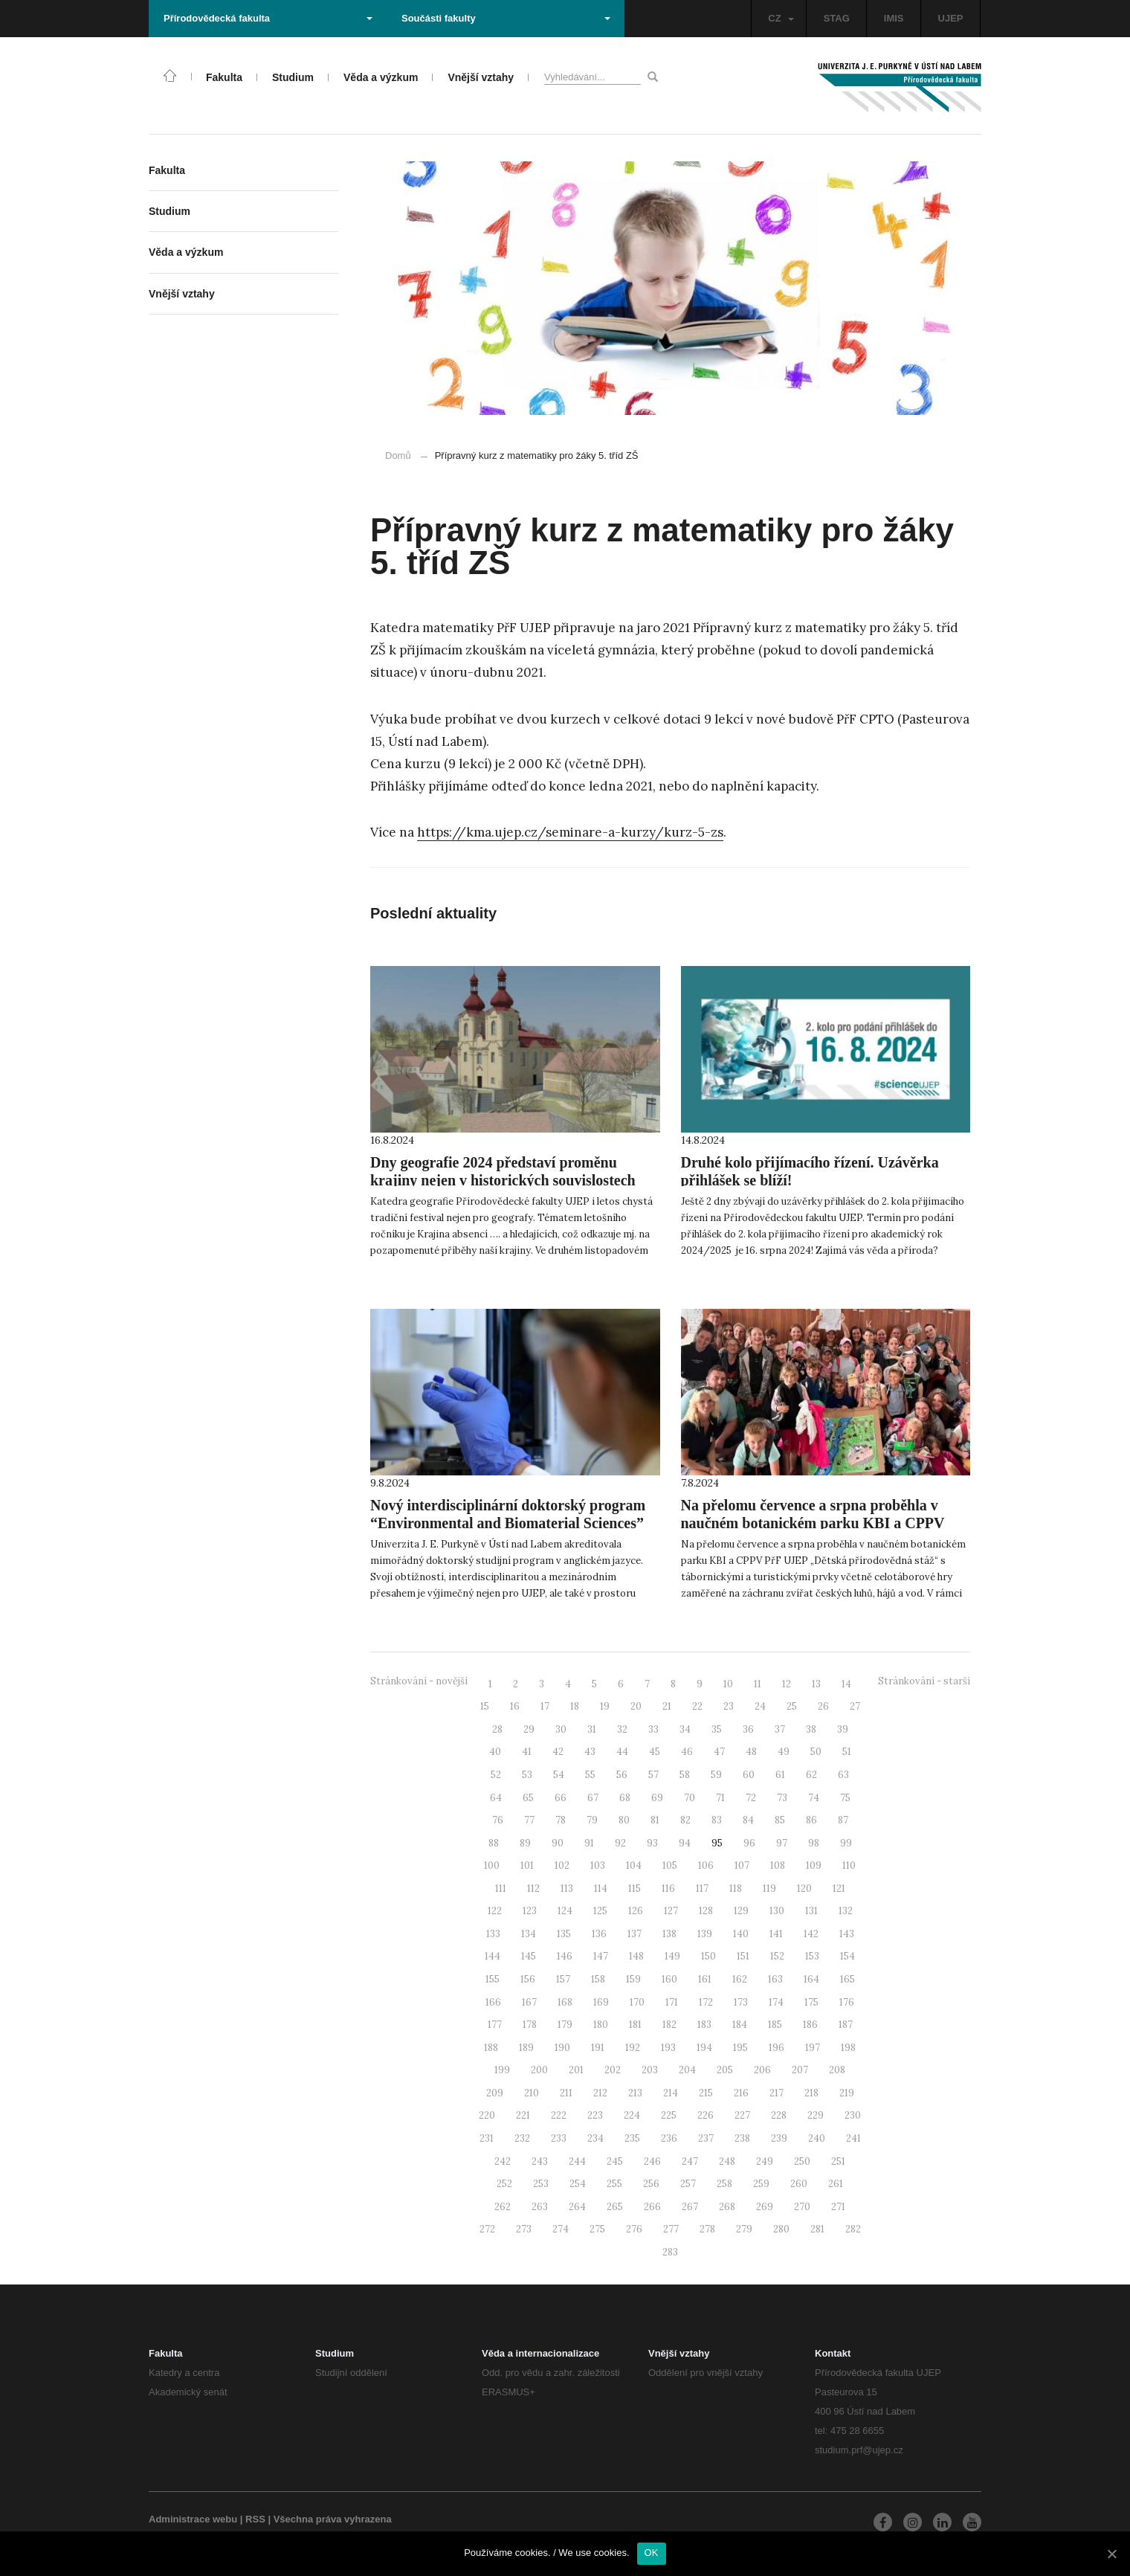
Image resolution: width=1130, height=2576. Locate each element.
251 (838, 2161)
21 (666, 1706)
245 (615, 2161)
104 (634, 1865)
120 (804, 1888)
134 (528, 1934)
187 (846, 2024)
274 (560, 2229)
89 (525, 1843)
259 (761, 2183)
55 (590, 1774)
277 (671, 2229)
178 (530, 2024)
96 (749, 1843)
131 (811, 1910)
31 (591, 1729)
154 (847, 1956)
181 (635, 2024)
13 (816, 1684)
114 (600, 1888)
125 (600, 1910)
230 (853, 2115)
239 (779, 2138)
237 (706, 2138)
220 (487, 2115)
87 (843, 1820)
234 (595, 2138)
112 (533, 1888)
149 (672, 1956)
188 (491, 2047)
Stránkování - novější (419, 1681)
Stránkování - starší (924, 1681)
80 (624, 1820)
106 (706, 1865)
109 (813, 1865)
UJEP (950, 18)
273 (524, 2229)
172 (706, 2002)
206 (762, 2070)
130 (776, 1910)
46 (687, 1751)
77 (529, 1820)
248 (727, 2161)
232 (522, 2138)
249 (764, 2161)
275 (597, 2229)
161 (704, 1979)
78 (560, 1820)
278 (707, 2229)
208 (837, 2070)
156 (527, 1979)
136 (599, 1934)
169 (601, 2002)
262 (502, 2206)
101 (527, 1865)
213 (635, 2093)
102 (562, 1865)
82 (685, 1820)
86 (811, 1820)
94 (685, 1843)
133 (493, 1934)
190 (562, 2047)
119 (769, 1888)
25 (792, 1706)
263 (540, 2206)
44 (622, 1751)
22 (697, 1706)
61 (780, 1774)
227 (742, 2115)
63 (843, 1774)
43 (589, 1751)
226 (705, 2115)
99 (846, 1843)
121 (839, 1888)
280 (781, 2229)
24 (760, 1706)
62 (811, 1774)
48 (751, 1751)
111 (500, 1888)
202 (612, 2070)
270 (802, 2206)
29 (529, 1729)
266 (652, 2206)
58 (684, 1774)
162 (739, 1979)
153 (812, 1956)
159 (633, 1979)
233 (558, 2138)
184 (739, 2024)
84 (748, 1820)
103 (597, 1865)
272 (487, 2229)
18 (574, 1706)
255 (614, 2183)
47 (719, 1751)
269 (764, 2206)
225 (669, 2115)
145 (528, 1956)
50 (815, 1751)
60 (749, 1774)
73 (782, 1797)
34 (685, 1729)
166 (493, 2002)
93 (652, 1843)
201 (576, 2070)
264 (577, 2206)
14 (846, 1684)
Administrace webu (193, 2519)
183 (704, 2024)
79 (592, 1820)
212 (600, 2093)
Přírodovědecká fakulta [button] (268, 18)
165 (847, 1979)
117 (702, 1888)
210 (531, 2093)
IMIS (894, 18)
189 (526, 2047)
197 (812, 2047)
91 (589, 1843)
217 (776, 2093)
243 (540, 2161)
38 (811, 1729)
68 (624, 1797)
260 (798, 2183)
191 (597, 2047)
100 (492, 1865)
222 (558, 2115)
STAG (837, 18)
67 (592, 1797)
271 (838, 2206)
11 (757, 1684)
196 (776, 2047)
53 (527, 1774)
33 (653, 1729)
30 (560, 1729)
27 (855, 1706)
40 (495, 1751)
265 (615, 2206)
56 (621, 1774)
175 (811, 2002)
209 (494, 2093)
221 (523, 2115)
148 (636, 1956)
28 (497, 1729)
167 (529, 2002)
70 (689, 1797)
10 (728, 1684)
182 (669, 2024)
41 (527, 1751)
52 (496, 1774)
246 (652, 2161)
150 (708, 1956)
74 (813, 1797)
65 (528, 1797)
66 (560, 1797)
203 (650, 2070)
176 (846, 2002)
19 (605, 1706)
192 (632, 2047)
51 (846, 1751)
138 (669, 1934)
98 (813, 1843)
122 (495, 1910)
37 (780, 1729)
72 (751, 1797)
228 (779, 2115)
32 (622, 1729)
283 (670, 2252)
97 (781, 1843)
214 (670, 2093)
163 (775, 1979)
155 (492, 1979)
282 (853, 2229)
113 (567, 1888)
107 (741, 1865)
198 (848, 2047)
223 (595, 2115)
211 (566, 2093)
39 (842, 1729)
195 (740, 2047)
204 (687, 2070)
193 (668, 2047)
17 (544, 1706)
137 (634, 1934)
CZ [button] (780, 18)
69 (657, 1797)
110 (849, 1865)
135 (564, 1934)
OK (652, 2552)
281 (817, 2229)
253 (541, 2183)
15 (484, 1706)
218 (811, 2093)
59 (716, 1774)
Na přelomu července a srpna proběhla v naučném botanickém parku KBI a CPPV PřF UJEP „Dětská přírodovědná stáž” (813, 1523)
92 (620, 1843)
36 (748, 1729)
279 (744, 2229)
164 (811, 1979)
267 (690, 2206)
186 (810, 2024)
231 (487, 2138)
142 (811, 1934)
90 (558, 1843)
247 (690, 2161)
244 (577, 2161)
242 (502, 2161)
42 (558, 1751)
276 (634, 2229)
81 (654, 1820)
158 (598, 1979)
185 (775, 2024)
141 (776, 1934)
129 (741, 1910)
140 (741, 1934)
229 (815, 2115)
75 (845, 1797)
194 (704, 2047)
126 (635, 1910)
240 (816, 2138)
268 (727, 2206)
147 (600, 1956)
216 (741, 2093)
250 (802, 2161)
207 (800, 2070)
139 (704, 1934)
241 (853, 2138)
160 (669, 1979)
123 (530, 1910)
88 (493, 1843)
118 (735, 1888)
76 (497, 1820)
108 (777, 1865)
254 (577, 2183)
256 (651, 2183)
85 (780, 1820)
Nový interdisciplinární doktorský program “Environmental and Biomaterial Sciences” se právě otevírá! (507, 1523)
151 (743, 1956)
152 (777, 1956)
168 (565, 2002)
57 (653, 1774)
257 (688, 2183)
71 (720, 1797)
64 (496, 1797)
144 (492, 1956)
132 (846, 1910)
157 (563, 1979)
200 (539, 2070)
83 (716, 1820)
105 (669, 1865)
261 (835, 2183)
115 (634, 1888)
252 (504, 2183)
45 (654, 1751)
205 (725, 2070)
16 (515, 1706)
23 (728, 1706)
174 (776, 2002)
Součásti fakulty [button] (505, 18)
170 (637, 2002)
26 (823, 1706)
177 (495, 2024)
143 (846, 1934)
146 (564, 1956)
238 (742, 2138)
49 (784, 1751)
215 (706, 2093)
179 (565, 2024)
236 (669, 2138)
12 (786, 1684)
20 (636, 1706)
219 (846, 2093)
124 (565, 1910)
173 (741, 2002)
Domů (398, 455)
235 (632, 2138)
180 (600, 2024)
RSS (255, 2519)
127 (671, 1910)
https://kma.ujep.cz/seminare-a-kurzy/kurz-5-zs (570, 832)
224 (632, 2115)
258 (724, 2183)
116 (668, 1888)
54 (558, 1774)
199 (502, 2070)
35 (716, 1729)
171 (671, 2002)
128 (706, 1910)
